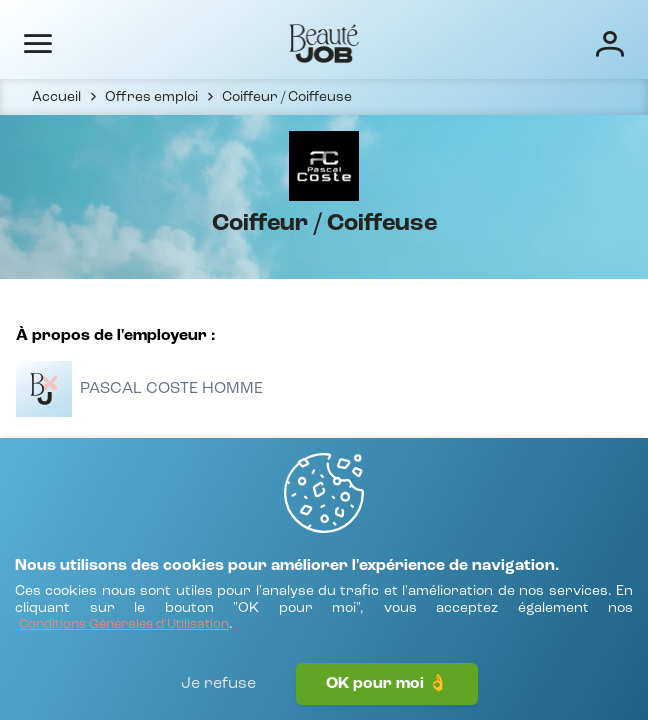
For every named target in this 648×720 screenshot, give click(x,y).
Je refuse (218, 684)
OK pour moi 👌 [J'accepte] (387, 684)
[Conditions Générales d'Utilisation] (124, 625)
